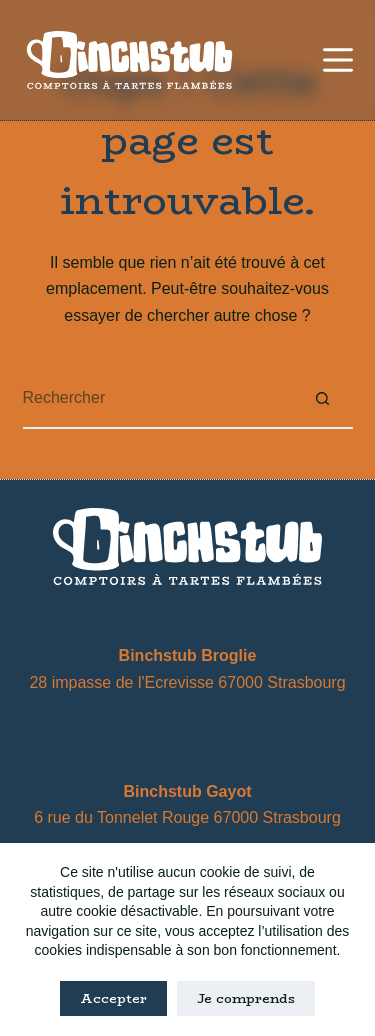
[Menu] (338, 60)
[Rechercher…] (158, 399)
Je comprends (246, 998)
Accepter (113, 998)
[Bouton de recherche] (323, 399)
